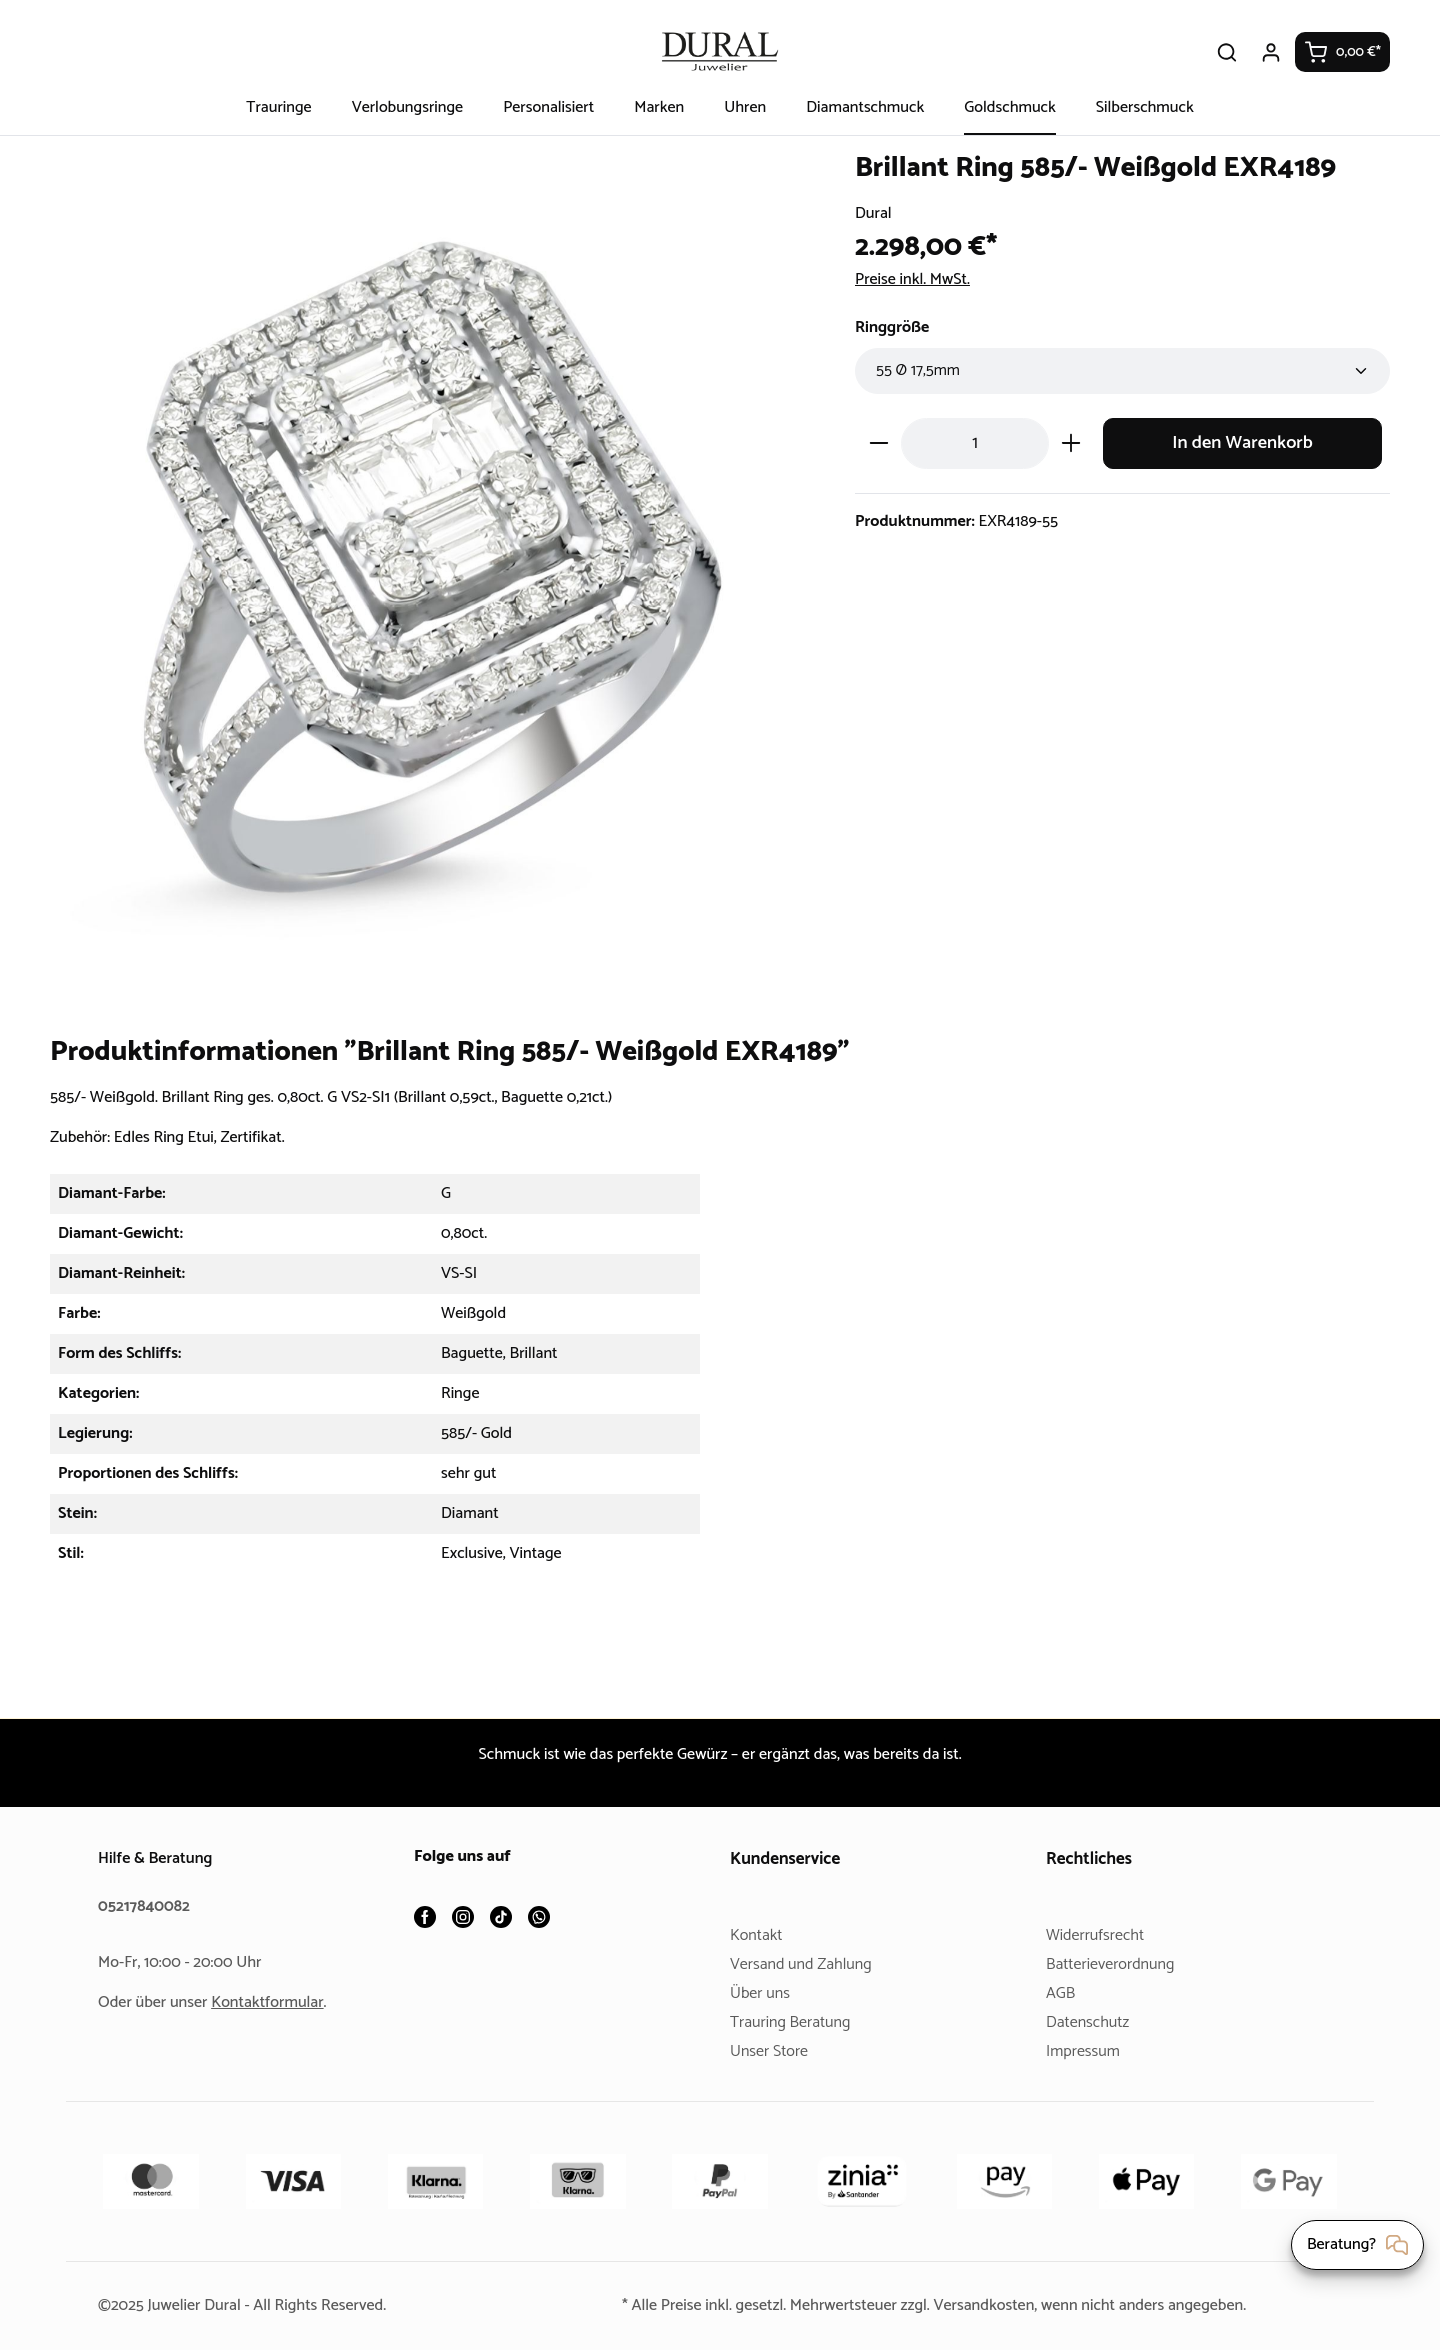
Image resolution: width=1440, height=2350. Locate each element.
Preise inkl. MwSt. (918, 279)
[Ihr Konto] (1272, 52)
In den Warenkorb (1243, 443)
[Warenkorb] (1343, 52)
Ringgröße (895, 327)
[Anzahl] (975, 443)
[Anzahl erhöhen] (1071, 443)
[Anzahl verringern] (878, 443)
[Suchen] (1228, 52)
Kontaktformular (275, 2002)
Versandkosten (988, 2305)
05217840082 (147, 1906)
